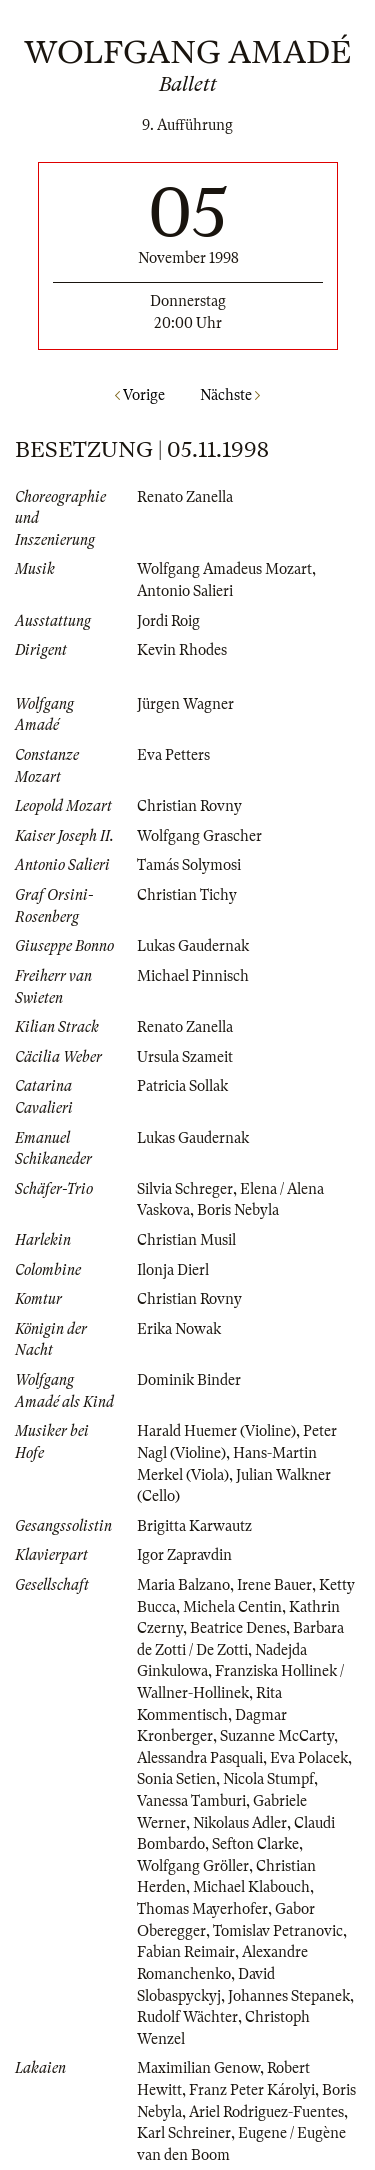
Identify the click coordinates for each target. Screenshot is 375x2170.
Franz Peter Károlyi (252, 2090)
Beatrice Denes (238, 1628)
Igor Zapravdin (184, 1555)
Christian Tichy (187, 895)
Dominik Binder (189, 1380)
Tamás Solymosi (189, 865)
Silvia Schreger (185, 1189)
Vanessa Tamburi (191, 1801)
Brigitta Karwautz (194, 1526)
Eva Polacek (309, 1758)
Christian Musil (186, 1240)
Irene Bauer (274, 1585)
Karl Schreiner (184, 2133)
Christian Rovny (189, 806)
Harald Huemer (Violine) (216, 1431)
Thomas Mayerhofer (202, 1909)
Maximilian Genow (198, 2068)
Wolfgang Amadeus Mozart (224, 569)
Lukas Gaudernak (193, 946)
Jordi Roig (168, 621)
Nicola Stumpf (268, 1779)
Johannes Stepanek (289, 1996)
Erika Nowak (179, 1329)
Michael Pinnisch (193, 976)
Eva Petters (173, 755)
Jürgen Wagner (185, 704)
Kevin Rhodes (182, 650)
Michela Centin (232, 1607)
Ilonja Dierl (173, 1270)
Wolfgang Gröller (193, 1866)
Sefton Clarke (255, 1844)
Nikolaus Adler (240, 1823)
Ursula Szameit (185, 1057)
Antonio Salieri (185, 591)
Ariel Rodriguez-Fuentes (266, 2112)
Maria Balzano (183, 1585)
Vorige (140, 395)
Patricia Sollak (182, 1086)
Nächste (230, 395)
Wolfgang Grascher (199, 836)
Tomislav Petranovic (278, 1931)
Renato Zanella (185, 497)
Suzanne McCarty (277, 1736)
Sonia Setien (176, 1779)
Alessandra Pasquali (200, 1758)
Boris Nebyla (238, 1210)
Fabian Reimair (186, 1952)
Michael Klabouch (251, 1887)
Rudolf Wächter (187, 2017)
